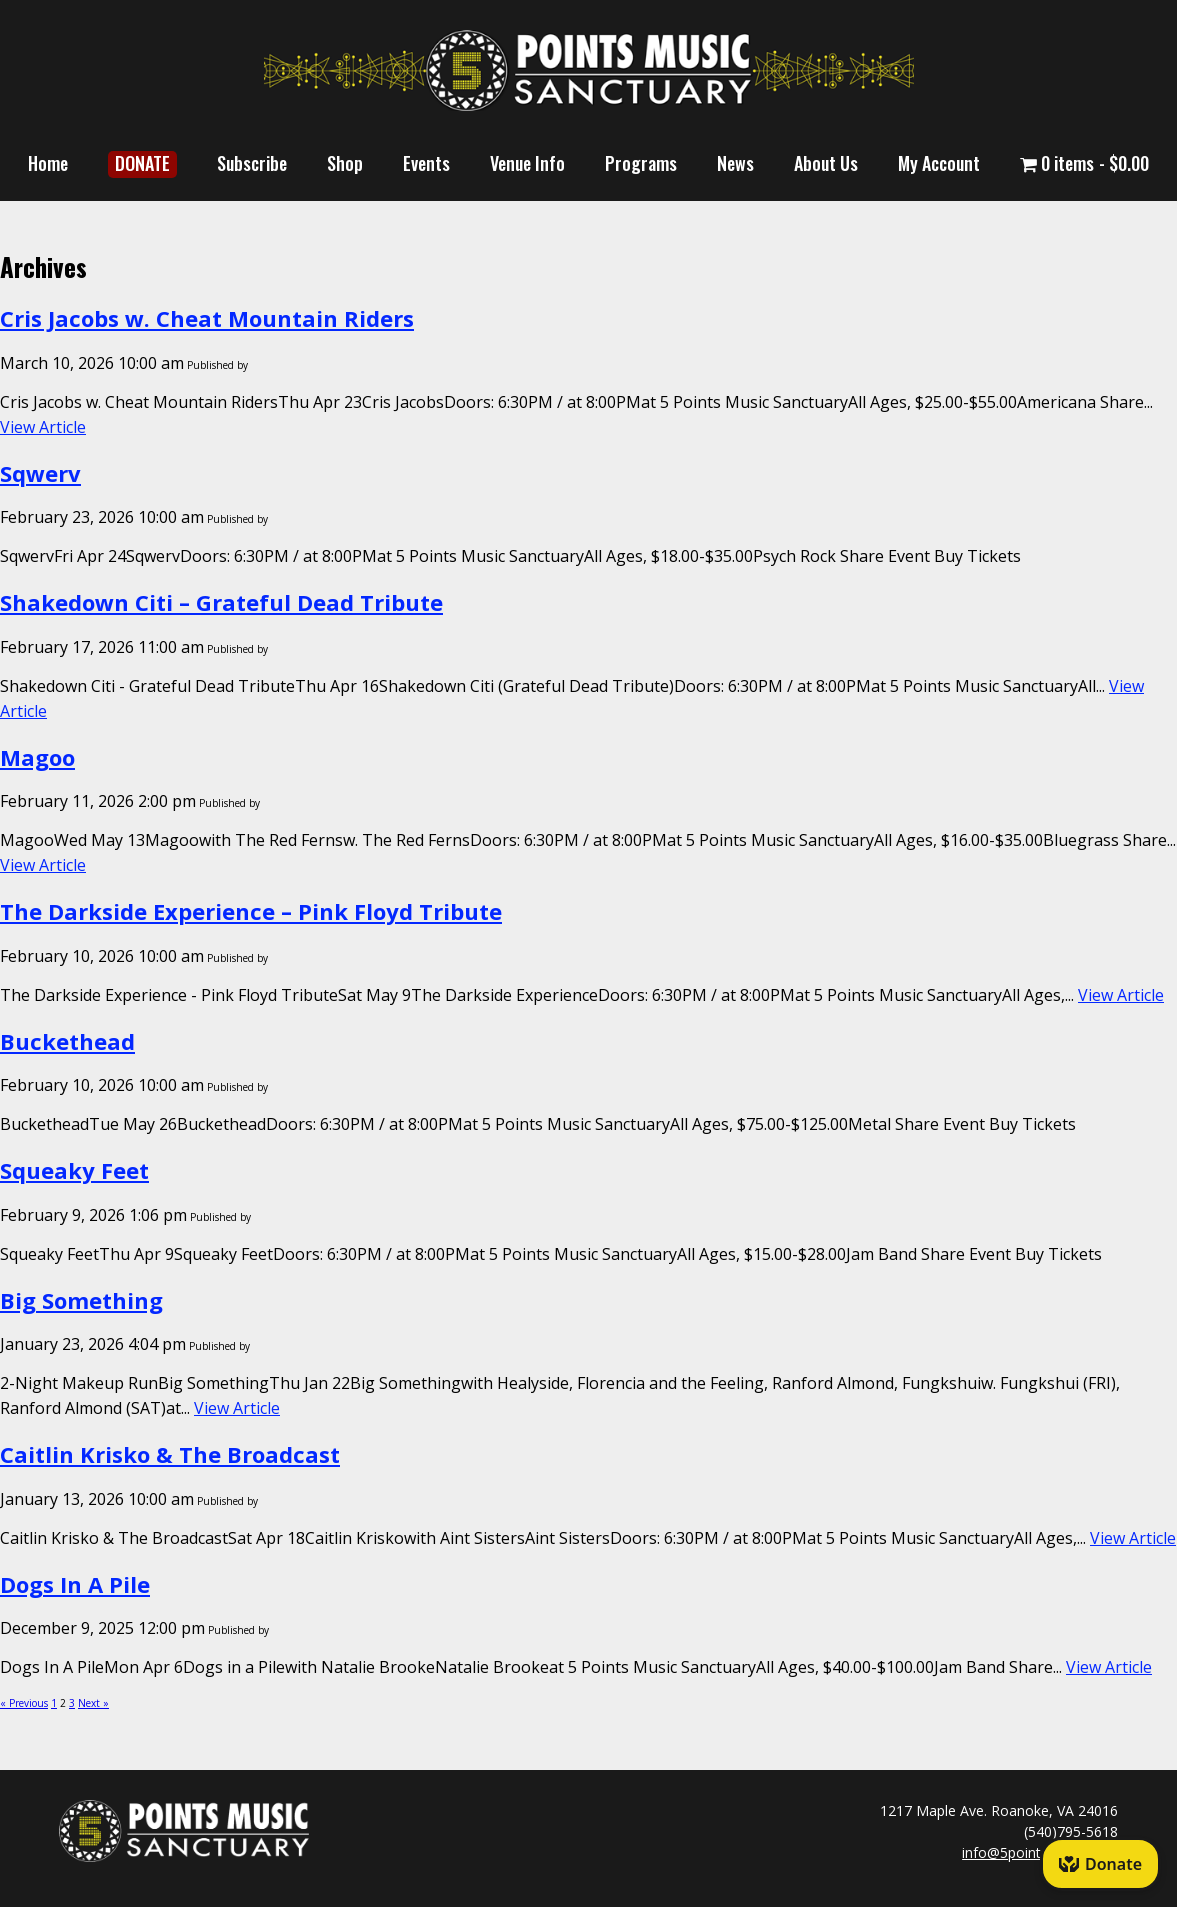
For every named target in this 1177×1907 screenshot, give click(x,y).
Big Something (81, 1300)
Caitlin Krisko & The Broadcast (170, 1454)
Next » (93, 1703)
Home (48, 163)
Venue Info (527, 163)
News (735, 163)
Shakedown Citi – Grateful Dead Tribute (221, 602)
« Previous (24, 1703)
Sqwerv (40, 473)
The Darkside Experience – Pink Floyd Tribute (251, 911)
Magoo (37, 757)
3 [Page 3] (72, 1703)
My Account (939, 163)
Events (426, 163)
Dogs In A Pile (75, 1584)
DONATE (142, 163)
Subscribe (252, 163)
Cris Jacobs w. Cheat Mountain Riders (207, 318)
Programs (641, 163)
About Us (826, 163)
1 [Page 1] (54, 1703)
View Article (43, 427)
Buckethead (67, 1041)
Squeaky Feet (74, 1170)
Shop (345, 163)
